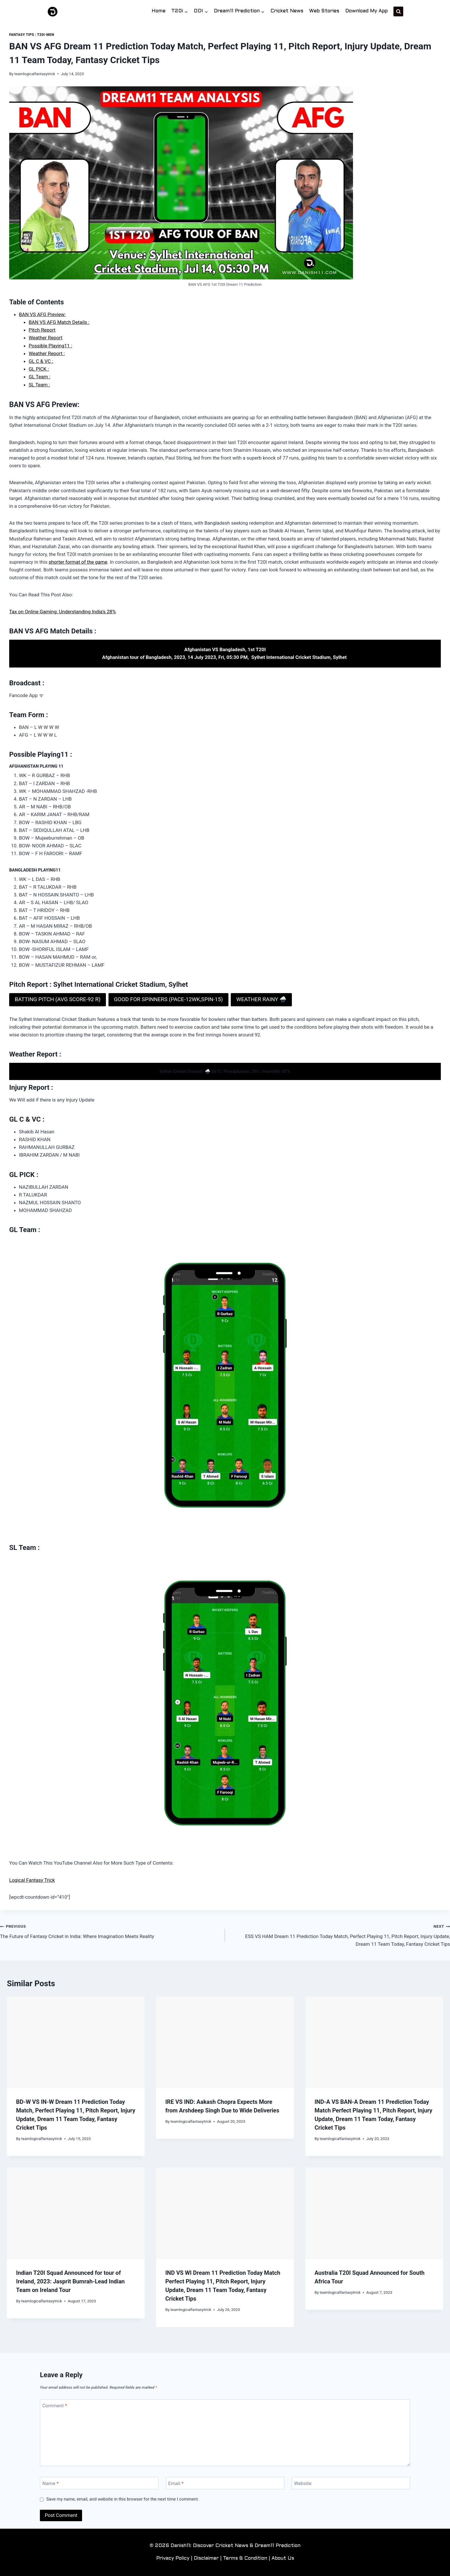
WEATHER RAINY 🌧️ (261, 999)
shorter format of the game (78, 562)
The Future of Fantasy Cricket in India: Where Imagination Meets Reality (110, 1930)
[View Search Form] (398, 11)
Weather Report (45, 338)
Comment (54, 2405)
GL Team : (39, 377)
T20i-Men (45, 35)
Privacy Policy (172, 2558)
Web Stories (324, 11)
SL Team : (39, 385)
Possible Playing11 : (50, 346)
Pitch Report (42, 330)
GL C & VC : (41, 361)
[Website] (351, 2483)
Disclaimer (206, 2558)
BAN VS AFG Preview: (42, 314)
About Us (282, 2558)
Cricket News (286, 11)
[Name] (99, 2483)
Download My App (366, 11)
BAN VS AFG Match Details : (59, 322)
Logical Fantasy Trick (32, 1880)
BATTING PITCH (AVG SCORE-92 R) (57, 999)
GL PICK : (39, 369)
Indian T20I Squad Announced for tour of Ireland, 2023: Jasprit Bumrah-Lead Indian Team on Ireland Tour (70, 2281)
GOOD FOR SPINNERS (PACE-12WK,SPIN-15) (168, 999)
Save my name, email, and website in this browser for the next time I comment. (122, 2499)
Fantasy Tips (21, 35)
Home (159, 11)
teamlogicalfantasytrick (34, 73)
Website (303, 2483)
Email (176, 2483)
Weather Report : (47, 353)
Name (50, 2483)
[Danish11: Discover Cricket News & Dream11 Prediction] (53, 11)
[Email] (225, 2483)
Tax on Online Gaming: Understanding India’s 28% (62, 611)
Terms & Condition (245, 2558)
